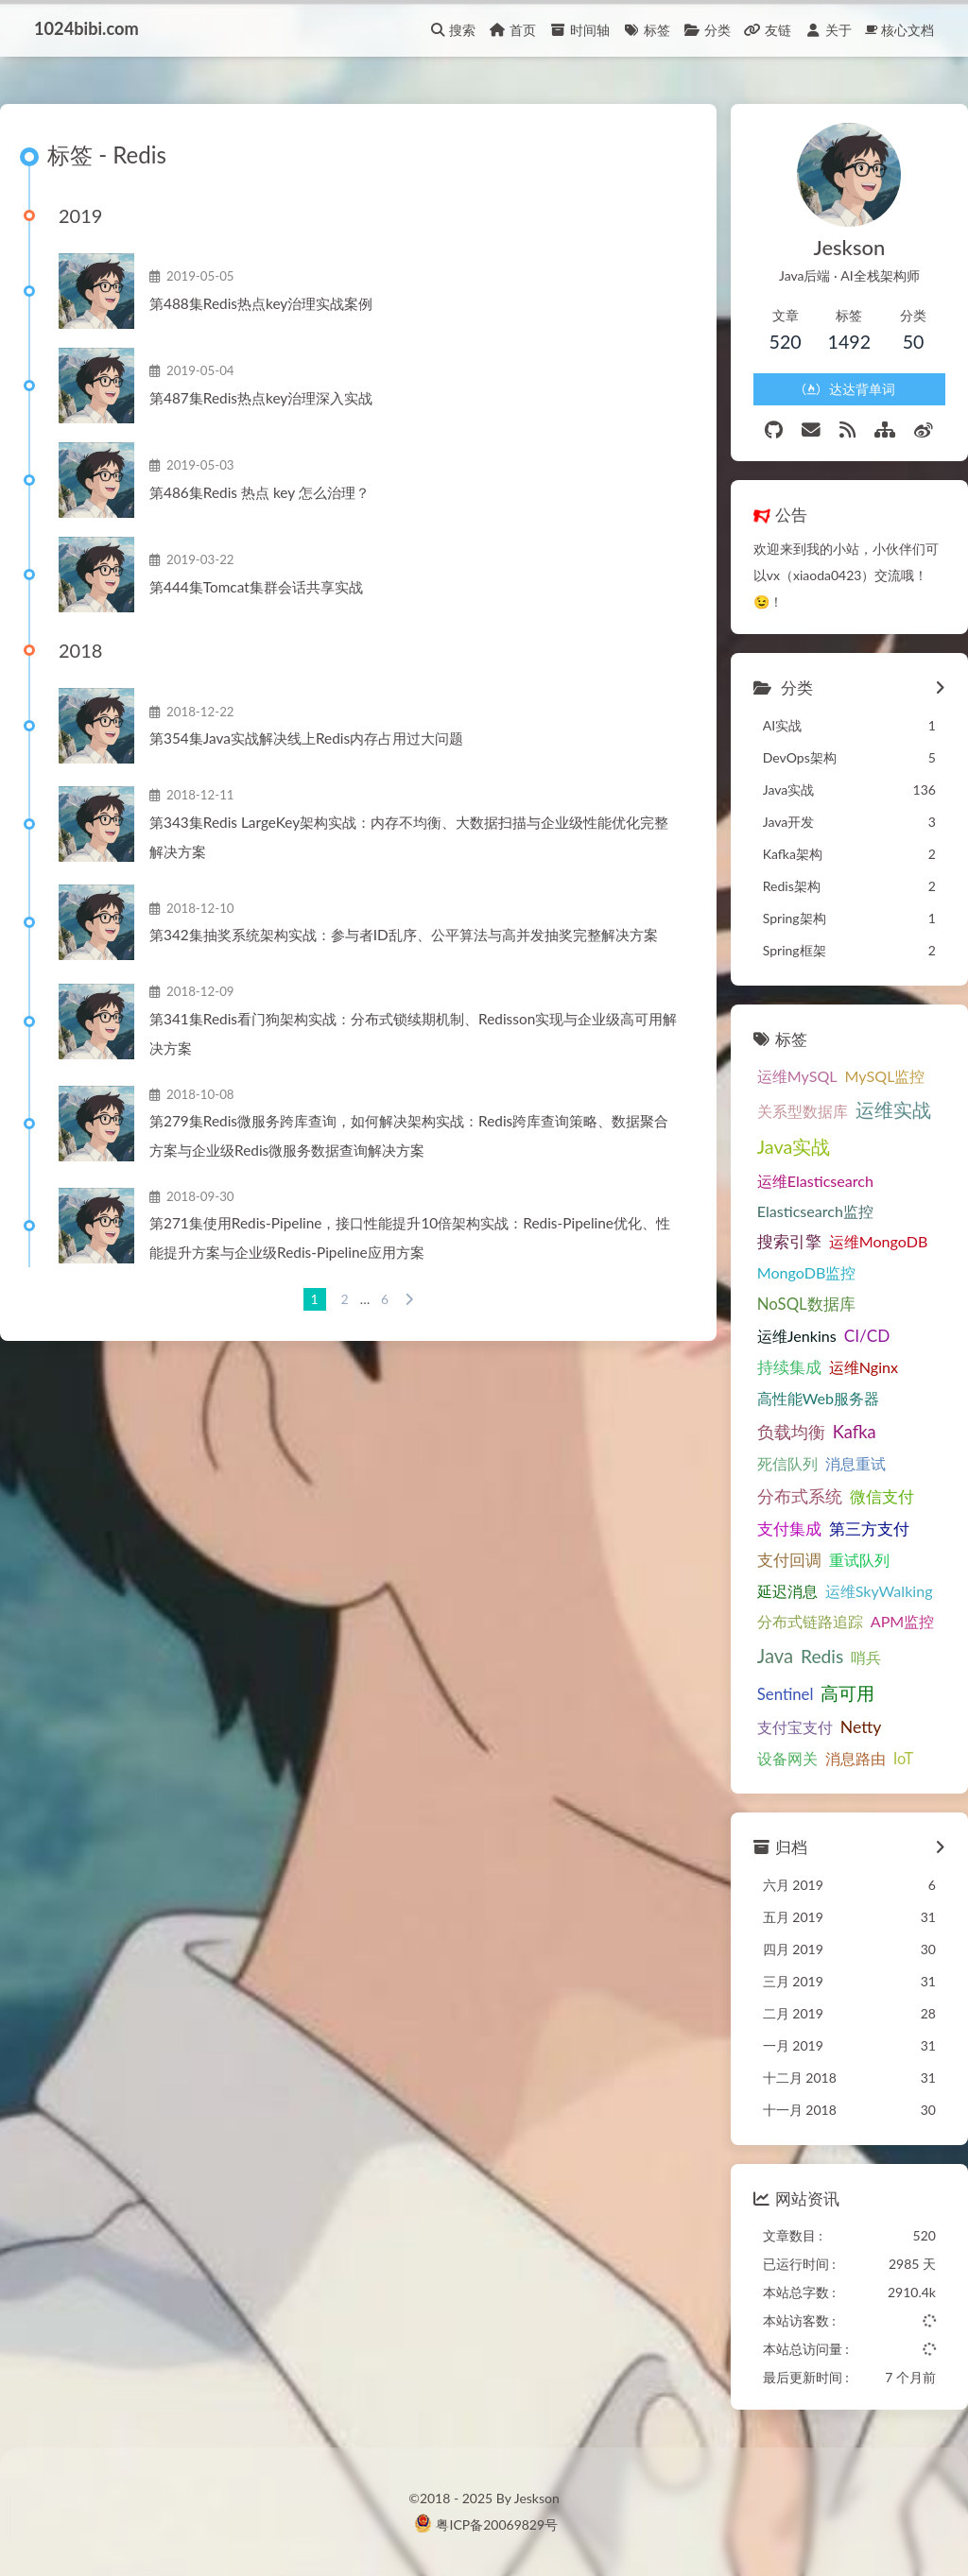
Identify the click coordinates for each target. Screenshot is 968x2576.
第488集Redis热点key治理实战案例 (260, 303)
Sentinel (785, 1694)
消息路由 (855, 1758)
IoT (903, 1758)
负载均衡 (791, 1431)
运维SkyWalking (879, 1591)
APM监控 (903, 1621)
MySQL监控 (885, 1076)
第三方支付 (869, 1529)
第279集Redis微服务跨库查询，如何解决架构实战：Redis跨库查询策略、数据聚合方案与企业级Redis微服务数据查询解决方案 (408, 1135)
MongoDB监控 (806, 1272)
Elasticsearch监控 (815, 1211)
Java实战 (794, 1146)
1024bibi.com (86, 28)
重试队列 (859, 1560)
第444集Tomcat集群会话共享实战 (256, 586)
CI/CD (867, 1336)
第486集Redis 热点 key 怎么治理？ (259, 492)
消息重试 (855, 1463)
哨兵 (866, 1657)
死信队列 (787, 1463)
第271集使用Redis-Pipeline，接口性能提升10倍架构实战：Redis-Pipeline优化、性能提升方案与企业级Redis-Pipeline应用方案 (409, 1237)
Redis (822, 1656)
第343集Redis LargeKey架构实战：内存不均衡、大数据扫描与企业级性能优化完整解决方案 (408, 837)
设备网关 (787, 1758)
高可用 (847, 1693)
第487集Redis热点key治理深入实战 (260, 397)
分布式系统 (799, 1495)
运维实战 (893, 1110)
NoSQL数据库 (806, 1304)
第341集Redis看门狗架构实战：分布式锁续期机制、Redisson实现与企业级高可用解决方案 (413, 1033)
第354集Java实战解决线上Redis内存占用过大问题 (306, 738)
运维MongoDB (878, 1241)
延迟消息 (787, 1591)
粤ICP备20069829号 (497, 2524)
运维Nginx (863, 1367)
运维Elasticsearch (815, 1181)
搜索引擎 (789, 1241)
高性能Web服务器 (818, 1398)
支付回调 (789, 1560)
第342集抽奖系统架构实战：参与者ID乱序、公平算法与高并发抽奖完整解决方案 (403, 934)
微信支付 (882, 1496)
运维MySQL (797, 1076)
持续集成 (789, 1367)
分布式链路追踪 (810, 1621)
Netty (861, 1727)
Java (775, 1655)
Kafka (854, 1431)
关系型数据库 (802, 1111)
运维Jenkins (797, 1336)
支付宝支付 (795, 1727)
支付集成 (789, 1529)
